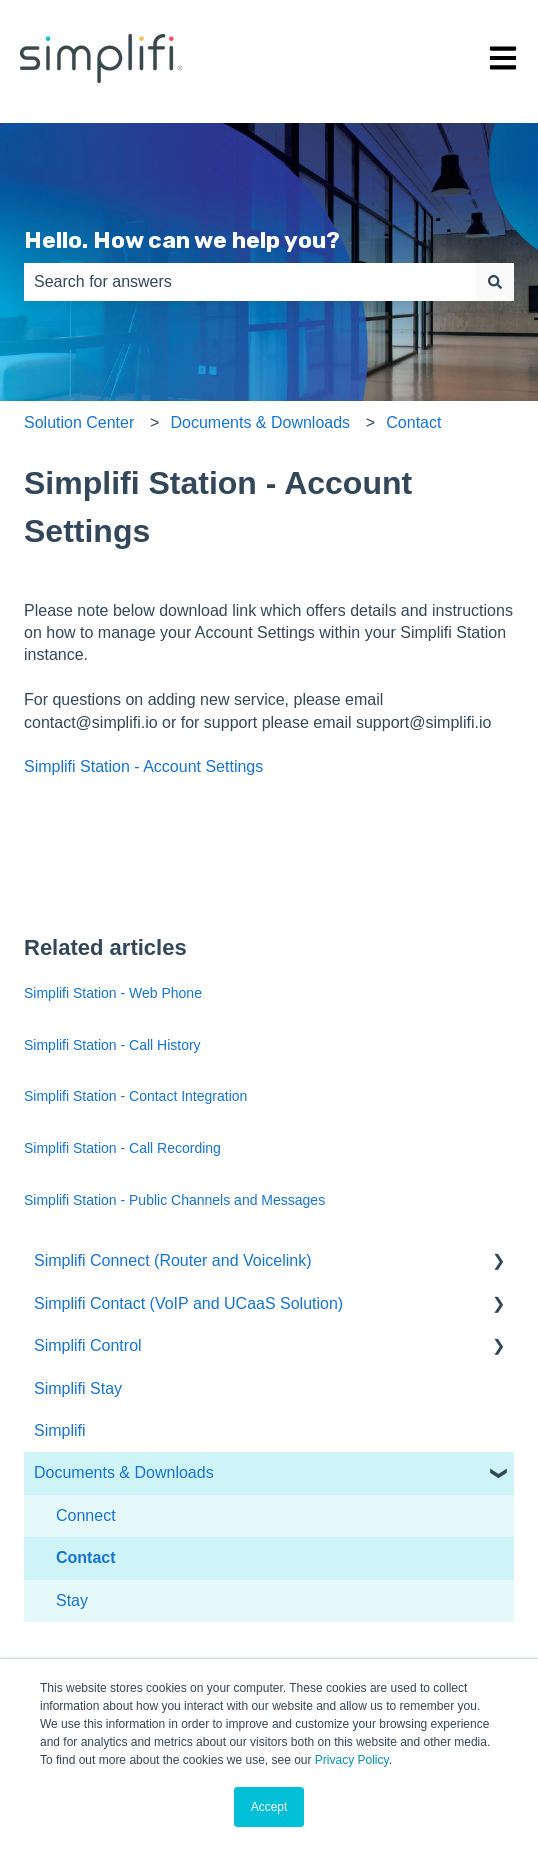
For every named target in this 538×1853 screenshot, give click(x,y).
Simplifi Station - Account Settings (143, 766)
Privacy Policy (352, 1760)
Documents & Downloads (260, 422)
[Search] (495, 282)
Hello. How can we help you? (182, 240)
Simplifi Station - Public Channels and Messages (174, 1200)
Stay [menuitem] (72, 1600)
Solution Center (79, 422)
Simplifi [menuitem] (60, 1430)
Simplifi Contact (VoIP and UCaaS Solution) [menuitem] (188, 1303)
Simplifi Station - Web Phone (113, 993)
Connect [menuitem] (86, 1515)
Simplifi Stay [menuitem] (78, 1388)
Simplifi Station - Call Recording (122, 1148)
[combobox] (250, 282)
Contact (413, 422)
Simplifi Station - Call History (112, 1045)
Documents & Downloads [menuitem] (124, 1472)
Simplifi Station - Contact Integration (135, 1096)
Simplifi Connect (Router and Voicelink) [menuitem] (172, 1260)
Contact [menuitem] (86, 1557)
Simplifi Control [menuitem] (88, 1345)
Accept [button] (269, 1807)
